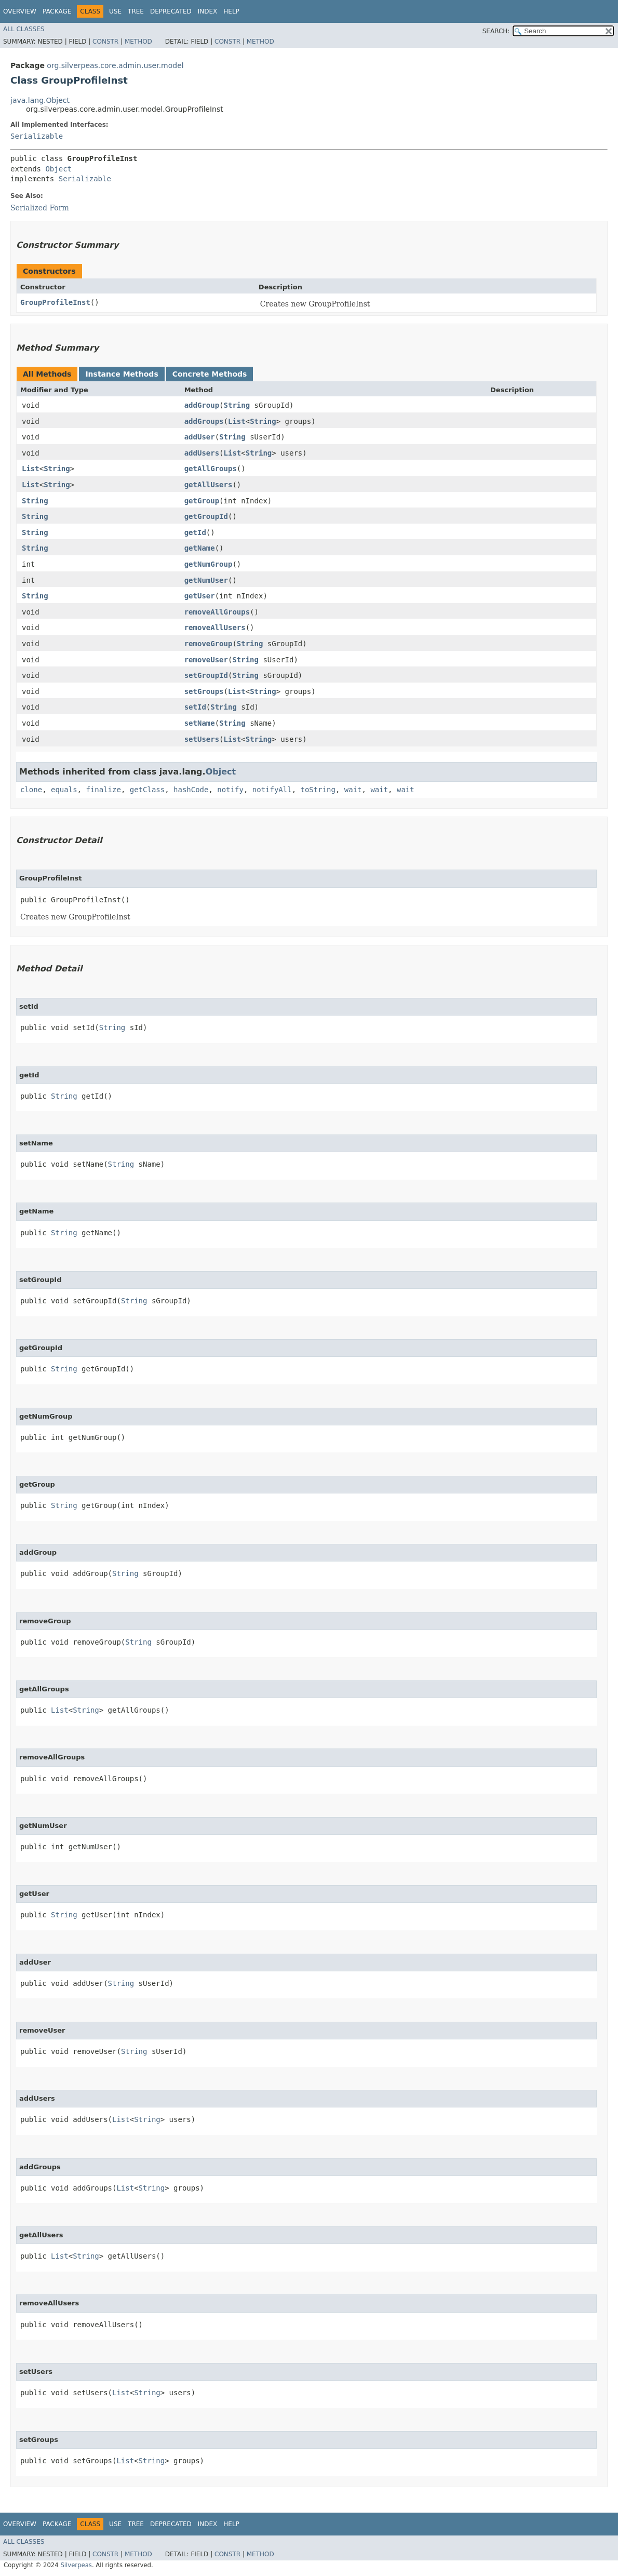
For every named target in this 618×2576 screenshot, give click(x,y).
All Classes (23, 29)
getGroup (201, 501)
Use (115, 11)
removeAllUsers (215, 627)
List (237, 421)
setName (199, 723)
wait (353, 789)
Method (138, 41)
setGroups (204, 691)
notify (230, 789)
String (237, 405)
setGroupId (206, 675)
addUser (199, 437)
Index (208, 11)
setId (195, 707)
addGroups (204, 421)
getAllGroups (210, 468)
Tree (136, 11)
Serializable (36, 136)
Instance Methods (121, 374)
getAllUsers (208, 485)
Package (57, 11)
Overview (19, 11)
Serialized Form (39, 208)
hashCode (190, 789)
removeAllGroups (217, 612)
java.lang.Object (40, 100)
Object (58, 169)
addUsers (201, 453)
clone (31, 789)
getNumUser (206, 580)
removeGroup (208, 643)
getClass (147, 789)
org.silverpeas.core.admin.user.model (115, 65)
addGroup (201, 405)
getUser (199, 596)
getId (195, 532)
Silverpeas (76, 2565)
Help (231, 11)
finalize (103, 789)
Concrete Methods (209, 374)
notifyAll (272, 789)
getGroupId (206, 516)
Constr (105, 41)
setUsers (201, 739)
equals (64, 789)
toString (318, 789)
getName (199, 548)
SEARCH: (496, 31)
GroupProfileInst (55, 302)
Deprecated (171, 11)
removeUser (206, 660)
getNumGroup (208, 564)
